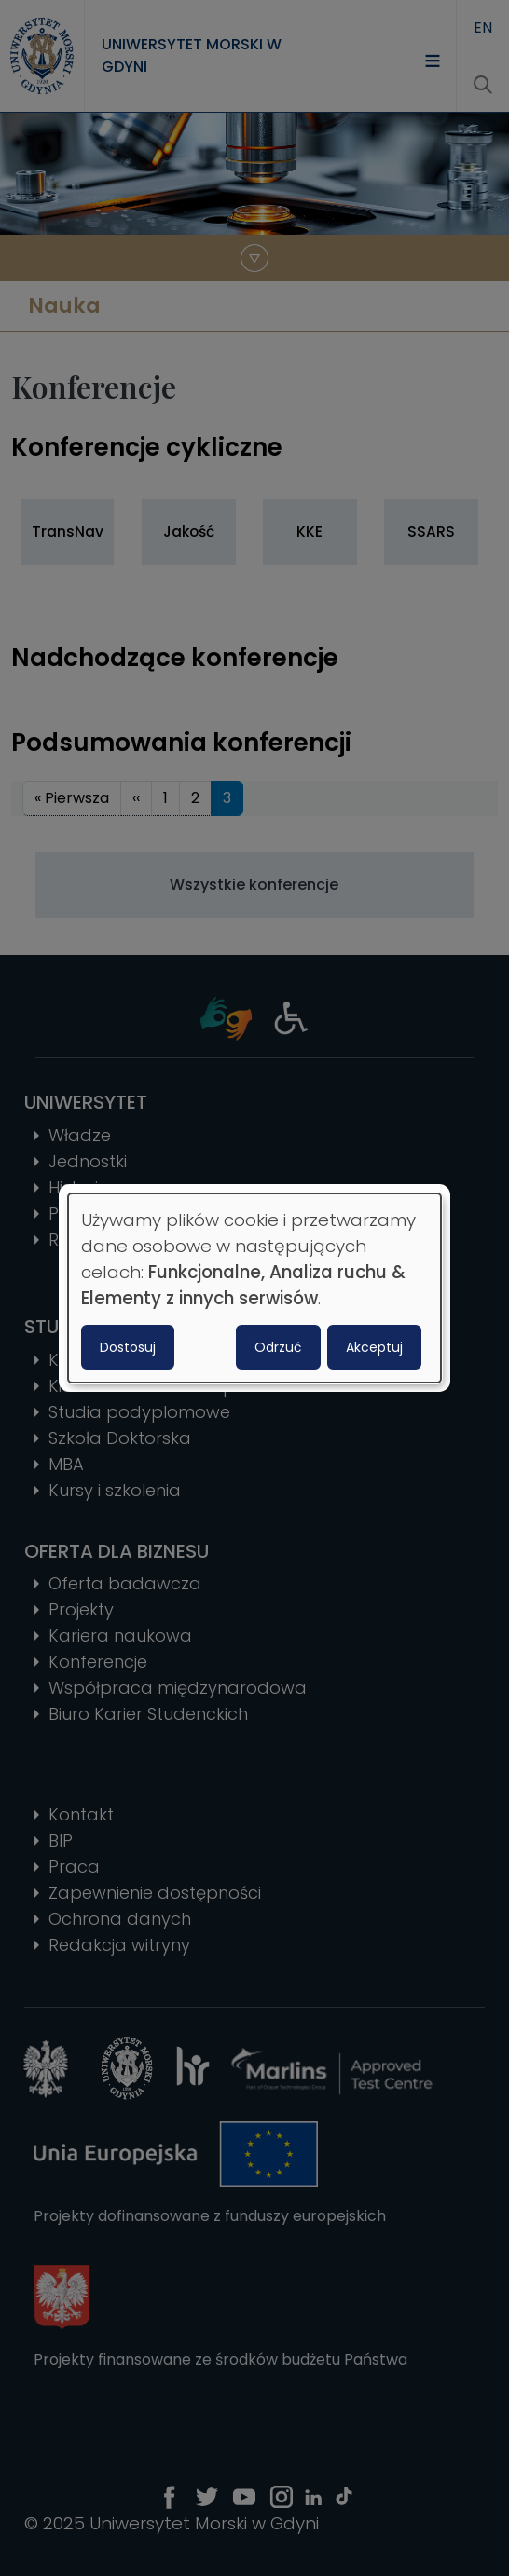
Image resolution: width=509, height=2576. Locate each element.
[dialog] (254, 1288)
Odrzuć (278, 1347)
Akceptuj (374, 1347)
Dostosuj (128, 1347)
